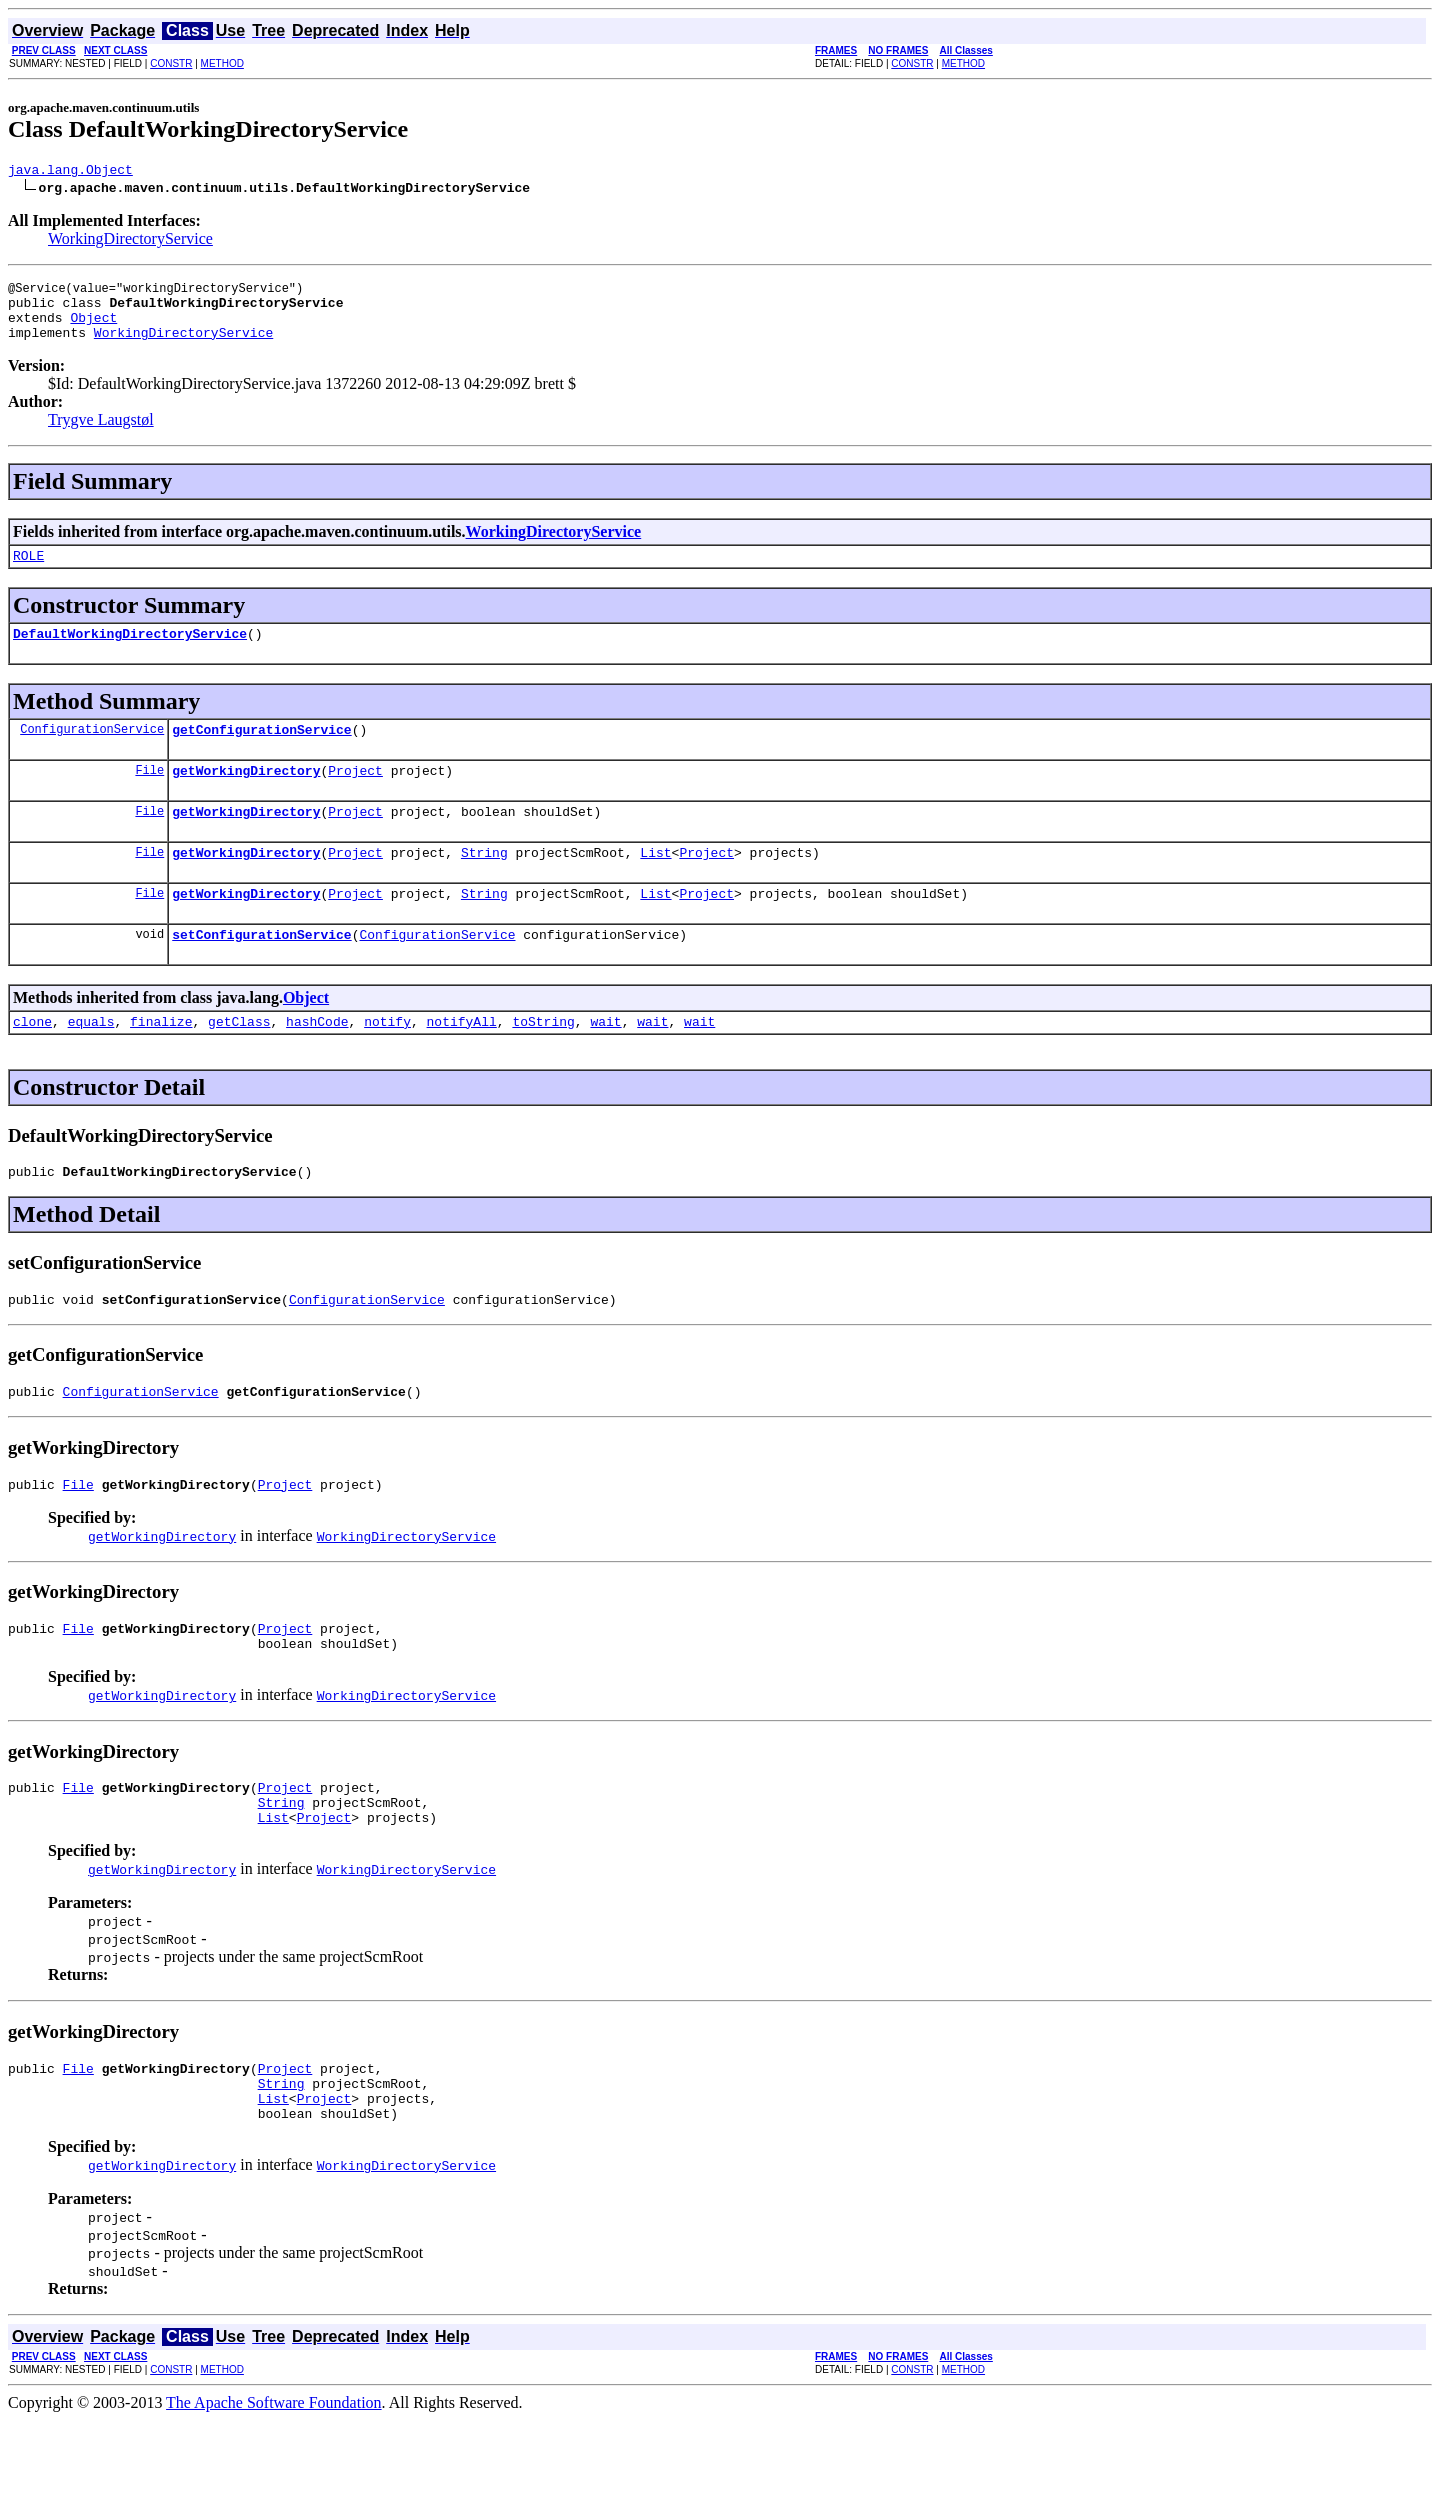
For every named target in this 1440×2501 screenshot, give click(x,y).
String (484, 885)
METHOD (222, 63)
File (149, 796)
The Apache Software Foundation (274, 2483)
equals (91, 1063)
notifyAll (462, 1063)
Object (93, 329)
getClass (239, 1063)
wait (605, 1063)
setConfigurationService (261, 973)
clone (32, 1063)
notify (387, 1063)
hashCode (317, 1063)
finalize (161, 1063)
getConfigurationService (261, 753)
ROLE (28, 573)
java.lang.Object (70, 172)
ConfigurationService (92, 752)
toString (543, 1063)
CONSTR (171, 63)
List (655, 885)
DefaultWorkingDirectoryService (130, 654)
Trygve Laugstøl (101, 434)
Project (355, 797)
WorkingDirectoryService (130, 241)
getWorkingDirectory (246, 797)
